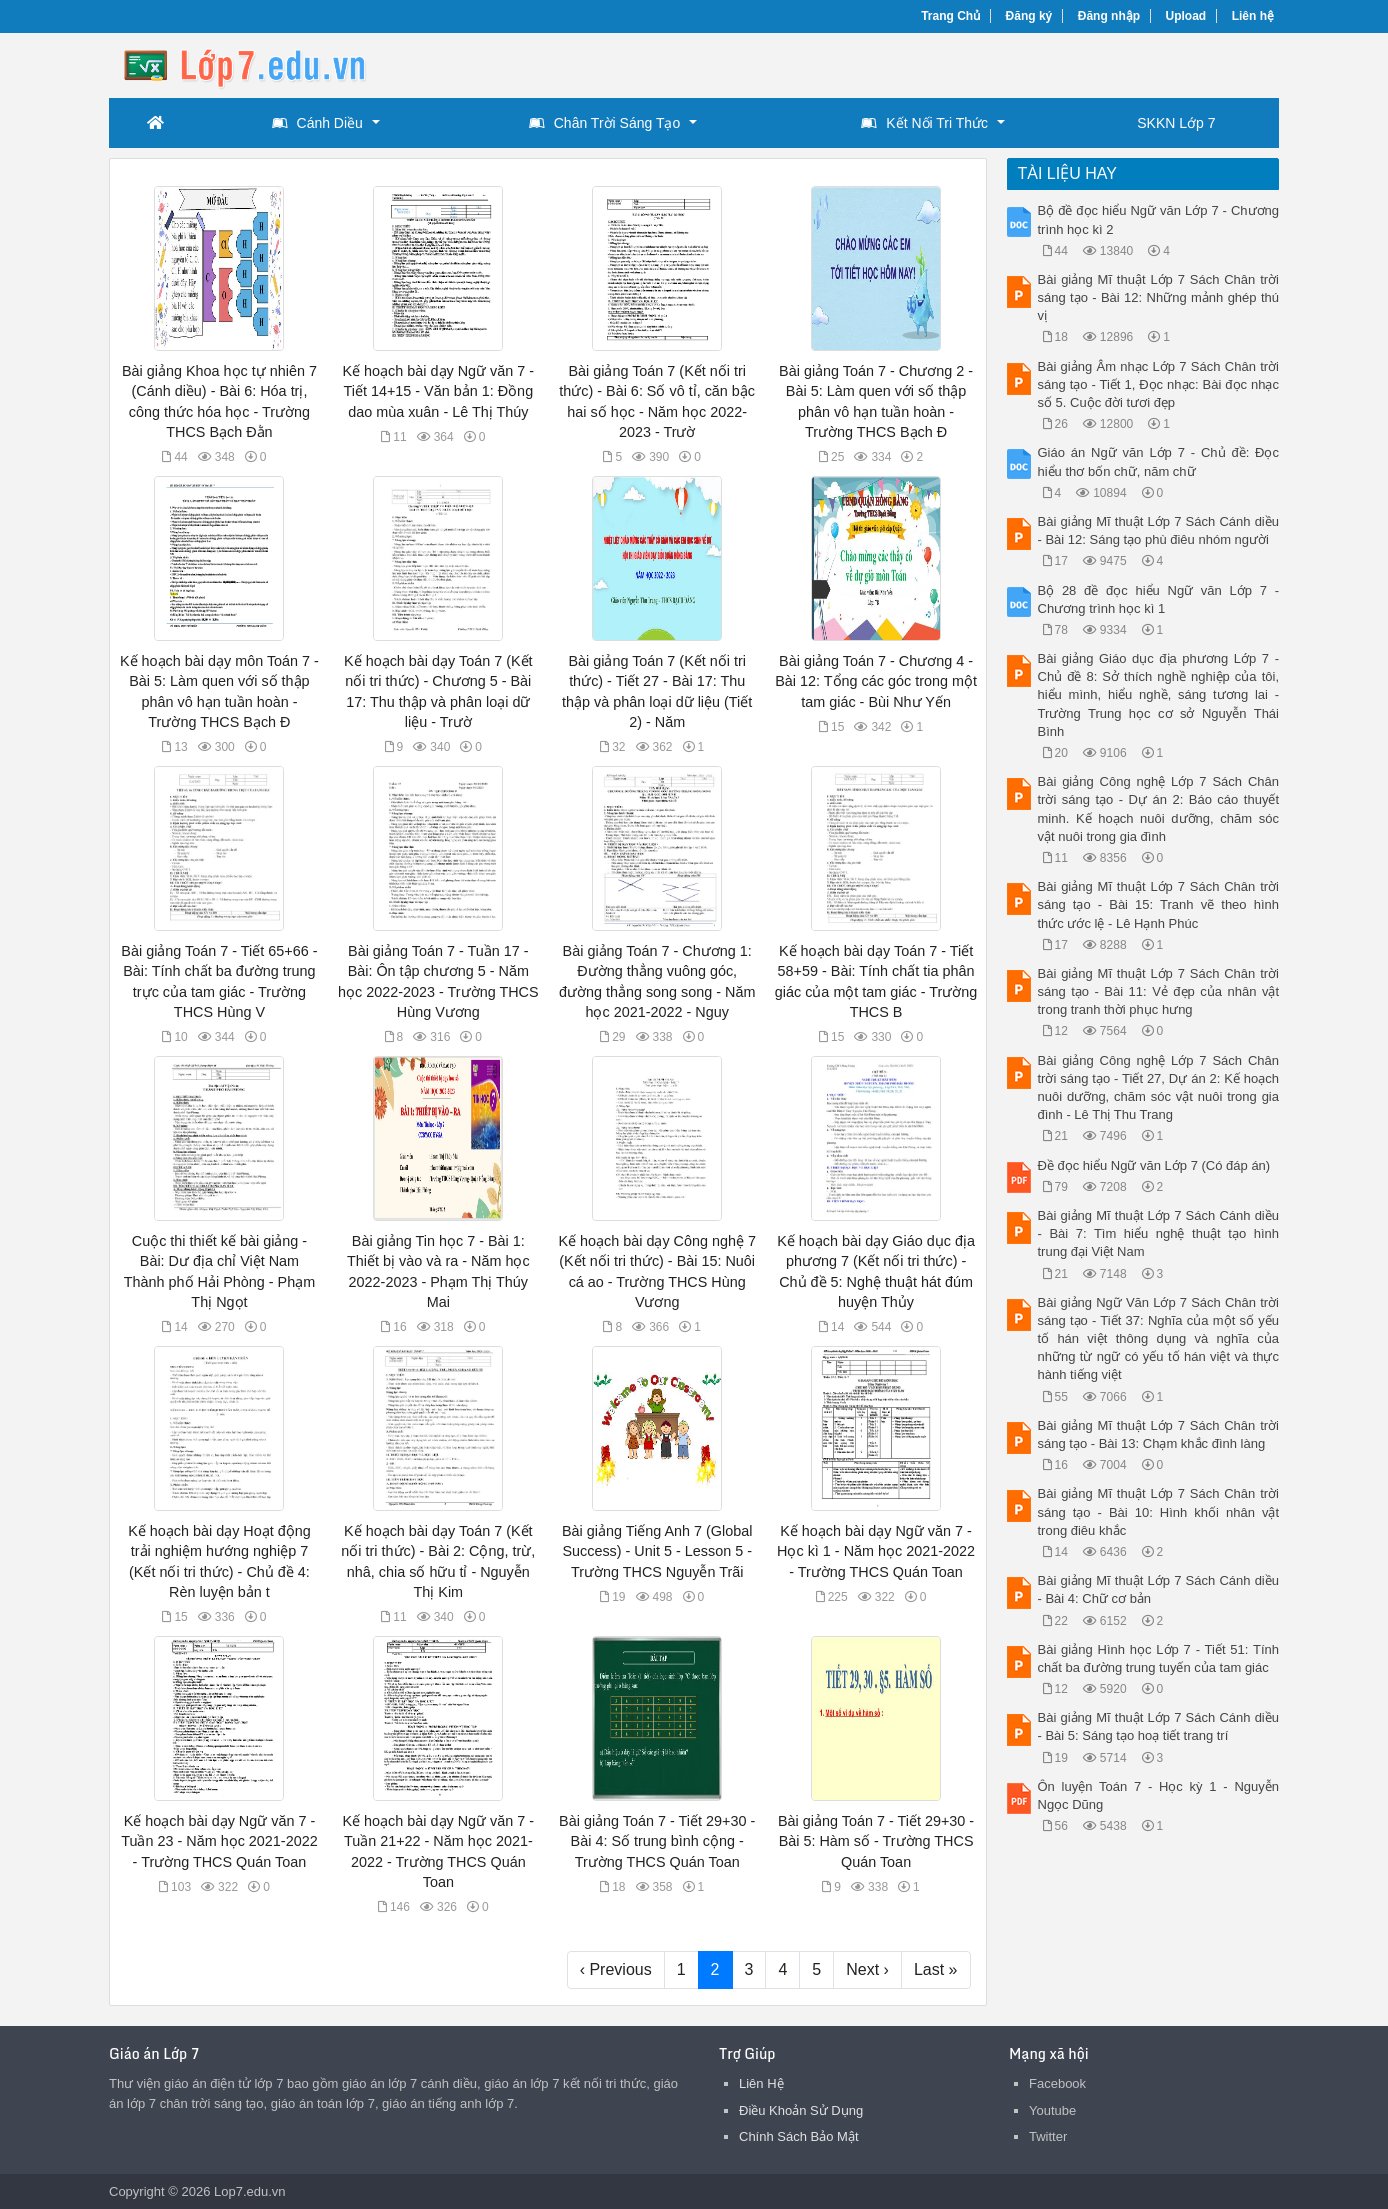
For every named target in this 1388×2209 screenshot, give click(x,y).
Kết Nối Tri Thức (924, 123)
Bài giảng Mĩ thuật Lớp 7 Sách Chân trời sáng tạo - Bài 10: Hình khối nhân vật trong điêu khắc (1159, 1511)
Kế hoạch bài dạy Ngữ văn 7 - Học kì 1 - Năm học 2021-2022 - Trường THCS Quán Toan (876, 1551)
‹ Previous (616, 1969)
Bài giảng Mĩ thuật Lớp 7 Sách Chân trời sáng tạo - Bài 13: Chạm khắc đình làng (1159, 1434)
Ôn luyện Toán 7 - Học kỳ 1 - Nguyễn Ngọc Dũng (1159, 1795)
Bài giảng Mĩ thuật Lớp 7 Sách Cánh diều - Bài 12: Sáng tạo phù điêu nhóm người (1159, 530)
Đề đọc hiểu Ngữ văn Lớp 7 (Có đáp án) (1154, 1165)
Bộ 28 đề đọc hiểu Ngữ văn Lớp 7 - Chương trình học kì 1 (1159, 599)
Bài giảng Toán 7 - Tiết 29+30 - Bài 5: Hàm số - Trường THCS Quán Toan (876, 1841)
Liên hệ (1253, 16)
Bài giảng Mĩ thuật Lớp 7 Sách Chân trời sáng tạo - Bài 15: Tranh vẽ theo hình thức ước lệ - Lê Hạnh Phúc (1159, 904)
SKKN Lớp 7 (1176, 123)
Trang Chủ (950, 16)
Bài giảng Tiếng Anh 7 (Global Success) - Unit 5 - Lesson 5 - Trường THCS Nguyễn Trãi (657, 1551)
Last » (936, 1969)
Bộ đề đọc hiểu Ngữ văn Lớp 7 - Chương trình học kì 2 (1159, 219)
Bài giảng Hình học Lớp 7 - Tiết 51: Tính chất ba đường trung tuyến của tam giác (1159, 1658)
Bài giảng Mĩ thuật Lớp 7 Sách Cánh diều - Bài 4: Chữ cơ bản (1159, 1589)
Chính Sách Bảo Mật (799, 2136)
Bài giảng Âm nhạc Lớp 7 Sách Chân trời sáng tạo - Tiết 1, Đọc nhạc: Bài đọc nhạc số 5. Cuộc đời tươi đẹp (1159, 384)
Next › (867, 1969)
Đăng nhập (1109, 16)
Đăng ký (1029, 16)
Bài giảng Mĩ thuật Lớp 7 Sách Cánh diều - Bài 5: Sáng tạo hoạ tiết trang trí (1159, 1726)
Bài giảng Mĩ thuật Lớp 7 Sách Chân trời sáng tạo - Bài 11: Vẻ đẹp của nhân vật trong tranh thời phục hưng (1159, 991)
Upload (1186, 16)
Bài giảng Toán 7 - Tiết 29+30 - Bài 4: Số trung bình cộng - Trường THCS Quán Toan (657, 1841)
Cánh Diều (317, 123)
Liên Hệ (761, 2083)
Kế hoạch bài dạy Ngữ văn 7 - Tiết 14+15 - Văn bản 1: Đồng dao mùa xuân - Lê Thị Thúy (439, 391)
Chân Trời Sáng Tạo (604, 123)
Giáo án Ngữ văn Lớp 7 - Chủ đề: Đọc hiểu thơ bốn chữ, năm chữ (1159, 461)
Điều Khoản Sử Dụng (801, 2110)
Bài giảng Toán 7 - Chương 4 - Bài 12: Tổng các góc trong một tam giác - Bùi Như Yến (876, 681)
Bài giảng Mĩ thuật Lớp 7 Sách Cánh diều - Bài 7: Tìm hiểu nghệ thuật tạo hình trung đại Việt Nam (1159, 1233)
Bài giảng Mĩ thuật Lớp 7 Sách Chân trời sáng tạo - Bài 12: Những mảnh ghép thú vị (1159, 297)
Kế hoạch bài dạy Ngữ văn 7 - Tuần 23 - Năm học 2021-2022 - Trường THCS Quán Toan (219, 1841)
